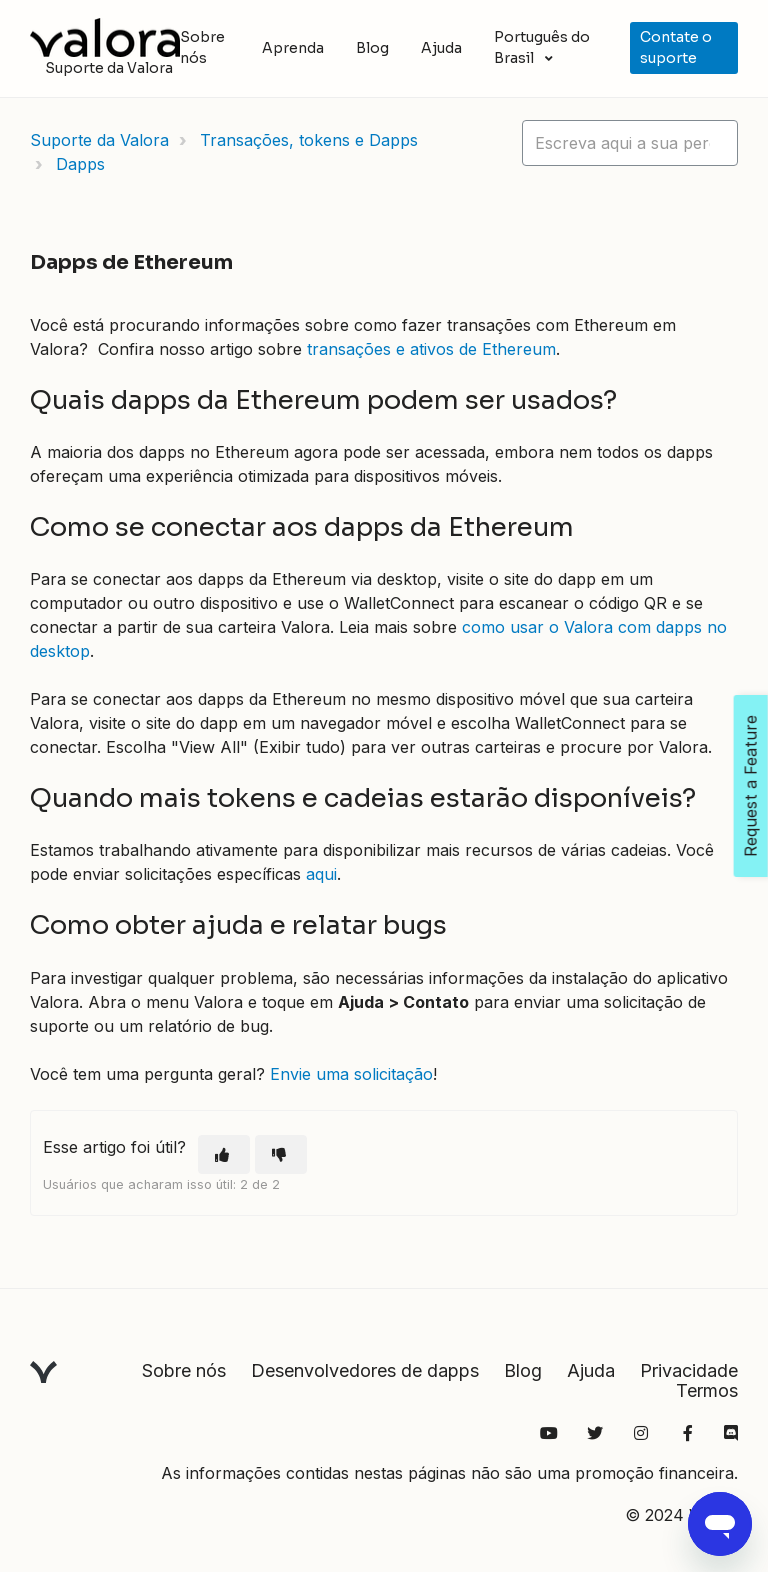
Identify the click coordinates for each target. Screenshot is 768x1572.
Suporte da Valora (99, 140)
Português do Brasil (542, 47)
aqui (321, 874)
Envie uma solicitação (351, 1074)
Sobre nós (202, 47)
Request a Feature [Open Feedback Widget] (751, 786)
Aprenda (293, 48)
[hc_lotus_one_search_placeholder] (630, 143)
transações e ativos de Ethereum (431, 349)
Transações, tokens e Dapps (309, 140)
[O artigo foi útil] (224, 1154)
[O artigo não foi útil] (281, 1154)
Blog (372, 48)
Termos (707, 1390)
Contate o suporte (676, 47)
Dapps (80, 164)
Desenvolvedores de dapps (365, 1370)
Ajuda (441, 48)
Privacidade (689, 1370)
